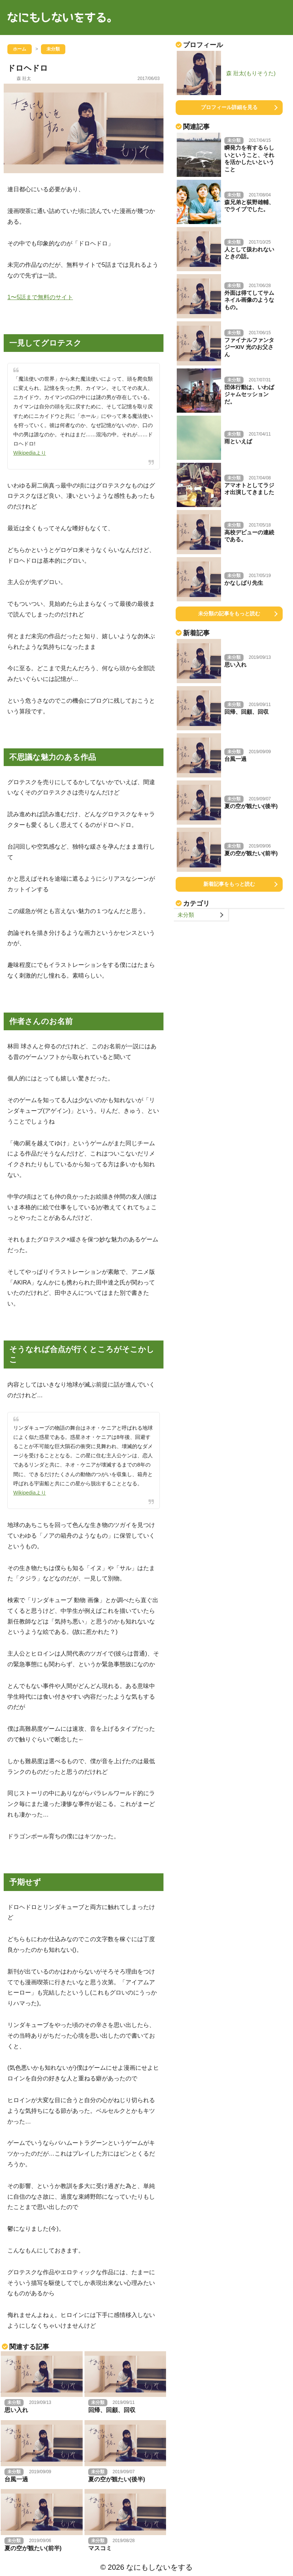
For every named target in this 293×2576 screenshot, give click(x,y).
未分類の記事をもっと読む (229, 613)
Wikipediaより (29, 453)
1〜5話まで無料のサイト (40, 297)
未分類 (185, 915)
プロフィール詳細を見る (229, 107)
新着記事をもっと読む (229, 884)
